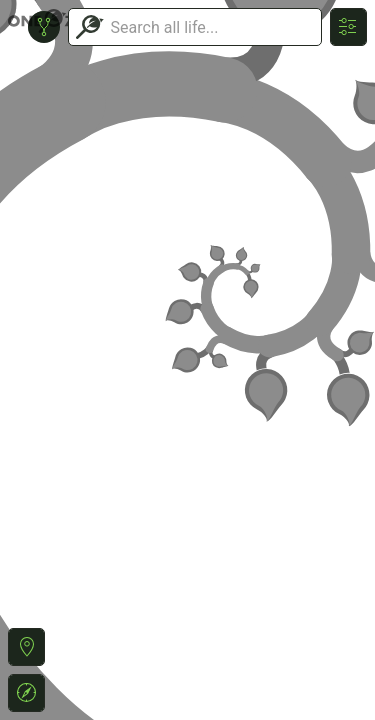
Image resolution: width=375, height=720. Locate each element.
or (187, 360)
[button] (26, 647)
